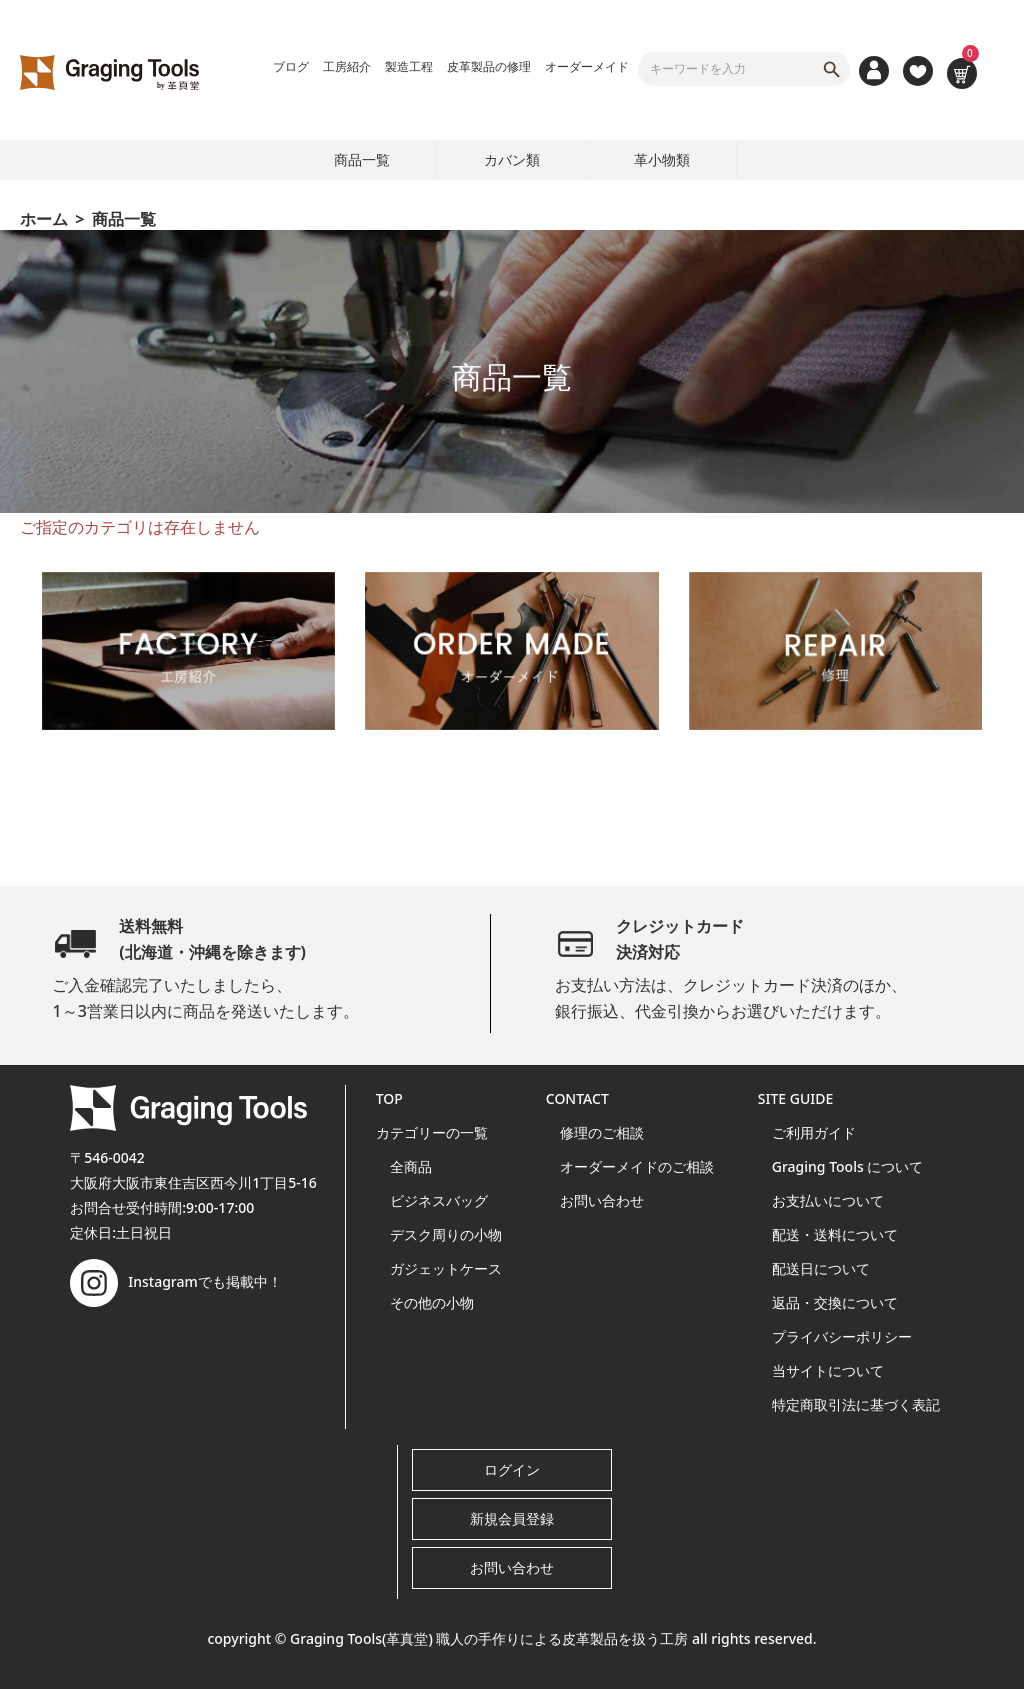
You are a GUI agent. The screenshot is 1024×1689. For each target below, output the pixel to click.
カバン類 (512, 159)
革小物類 (662, 159)
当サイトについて (828, 1370)
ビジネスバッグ (439, 1200)
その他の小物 (432, 1302)
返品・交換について (835, 1302)
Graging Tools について (848, 1166)
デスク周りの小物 (446, 1234)
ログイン (512, 1469)
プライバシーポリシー (842, 1336)
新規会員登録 (512, 1518)
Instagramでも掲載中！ (176, 1281)
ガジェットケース (446, 1268)
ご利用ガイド (814, 1132)
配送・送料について (835, 1234)
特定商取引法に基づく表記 (856, 1404)
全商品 (411, 1166)
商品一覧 (362, 159)
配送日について (821, 1268)
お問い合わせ (602, 1200)
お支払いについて (828, 1200)
